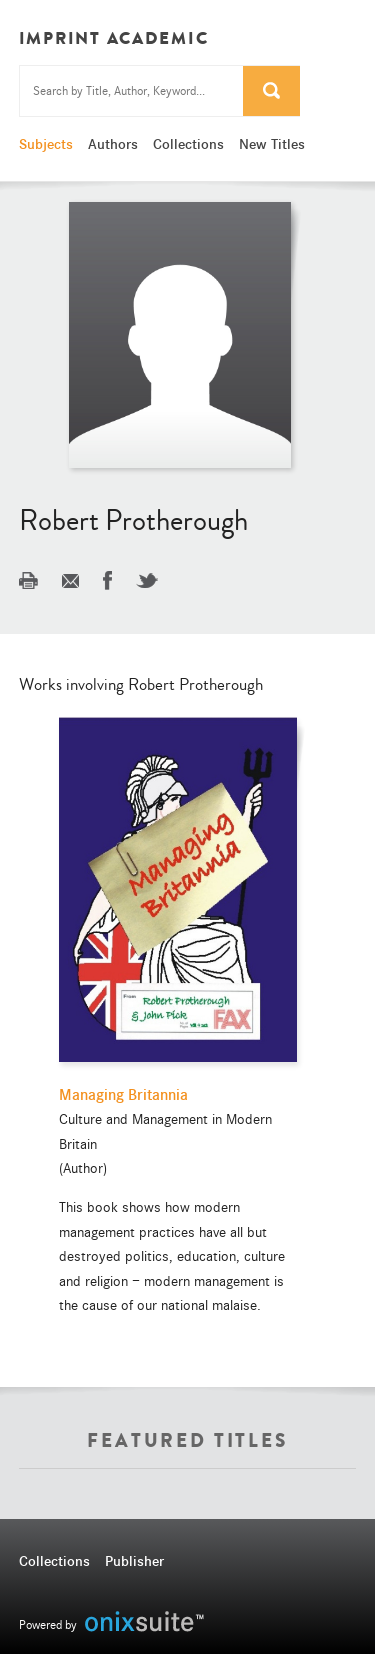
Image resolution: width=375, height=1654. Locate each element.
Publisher (134, 1561)
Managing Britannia (123, 1095)
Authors (113, 144)
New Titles (272, 144)
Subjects (46, 144)
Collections (188, 144)
